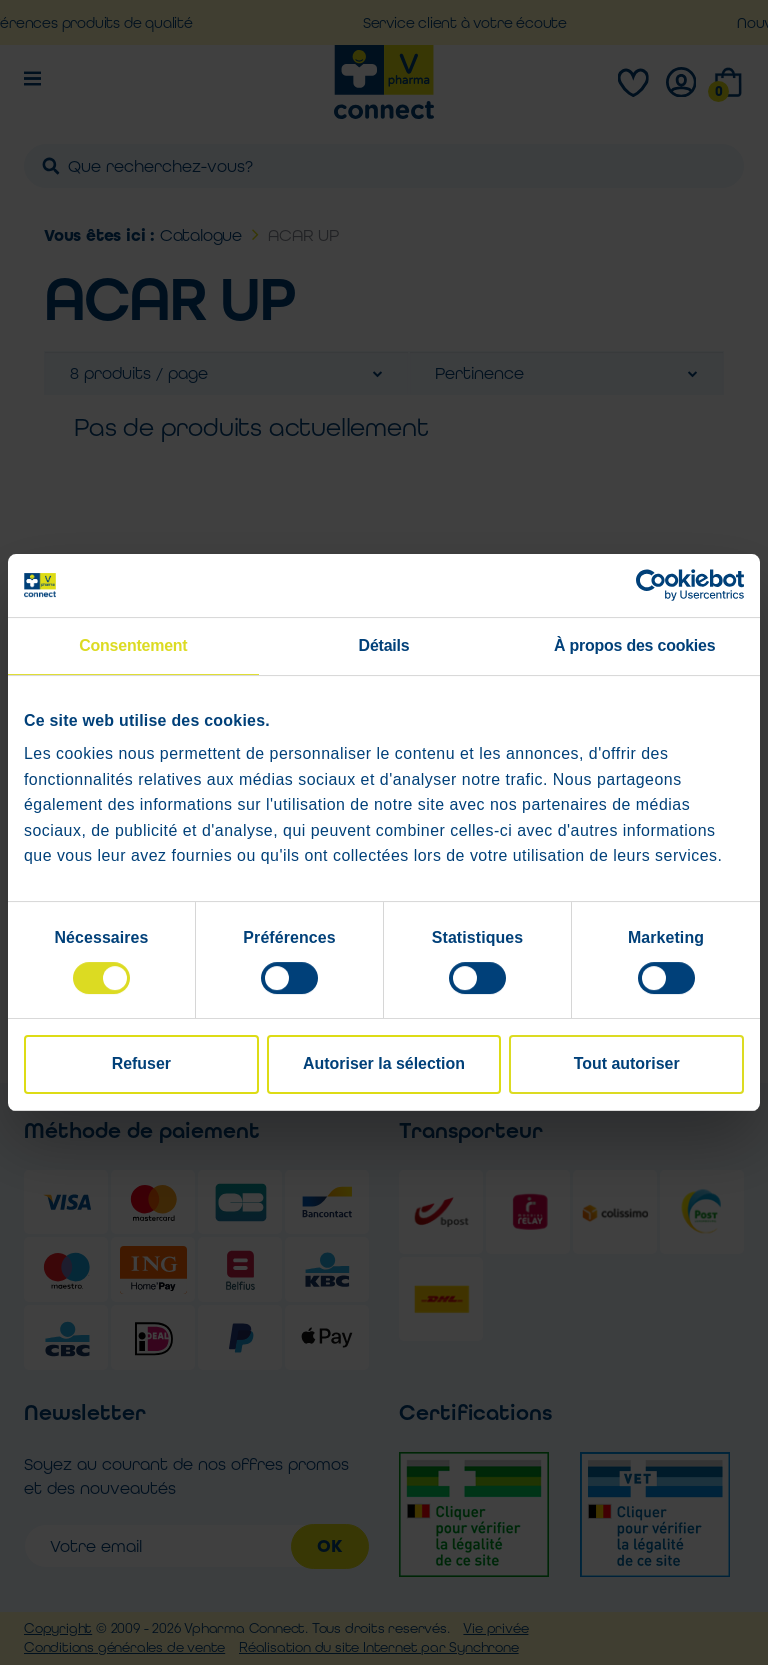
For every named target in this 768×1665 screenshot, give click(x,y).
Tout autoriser (627, 1064)
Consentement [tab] (133, 645)
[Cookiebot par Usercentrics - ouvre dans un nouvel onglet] (656, 586)
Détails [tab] (384, 645)
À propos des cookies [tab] (634, 645)
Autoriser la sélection (384, 1064)
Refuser (141, 1064)
